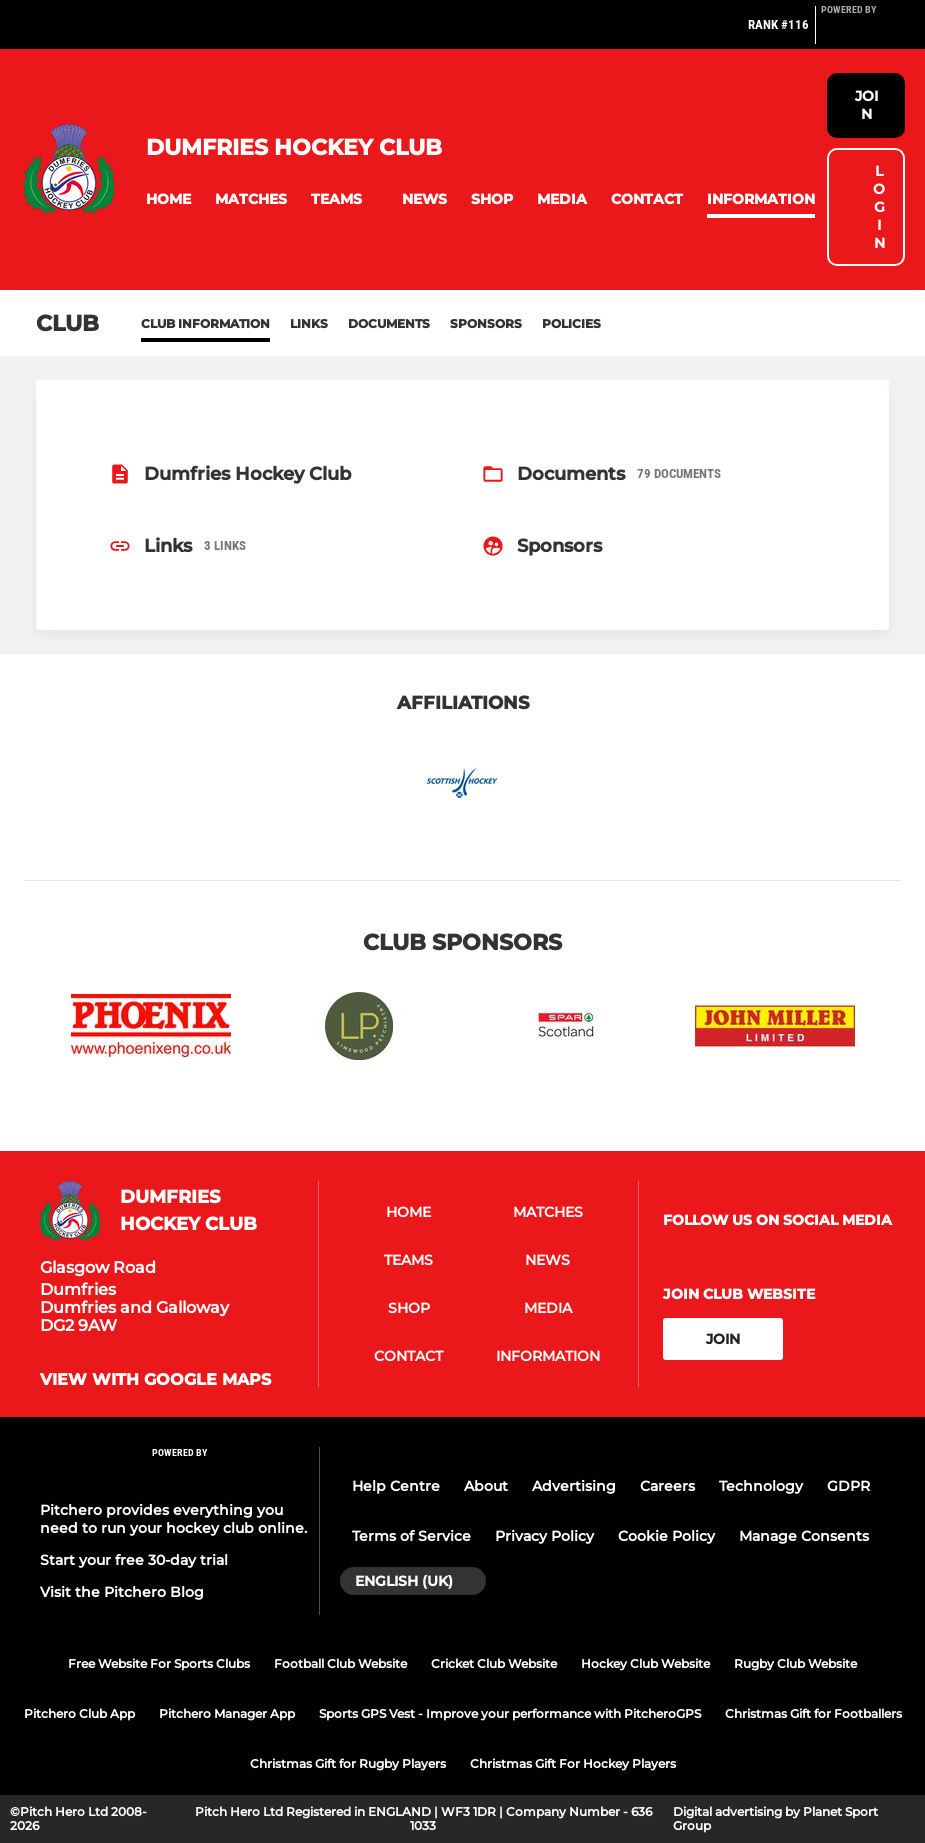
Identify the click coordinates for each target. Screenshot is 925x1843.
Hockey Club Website (645, 1663)
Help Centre (396, 1486)
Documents (389, 323)
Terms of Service (411, 1536)
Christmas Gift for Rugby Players (348, 1763)
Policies (571, 323)
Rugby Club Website (795, 1663)
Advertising (574, 1486)
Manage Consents (804, 1536)
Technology (761, 1486)
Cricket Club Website (494, 1663)
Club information (205, 323)
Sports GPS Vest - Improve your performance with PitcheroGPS (510, 1713)
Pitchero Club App (79, 1713)
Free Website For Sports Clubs (159, 1663)
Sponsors (486, 323)
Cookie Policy (666, 1536)
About (486, 1486)
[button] (168, 199)
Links (309, 323)
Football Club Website (340, 1663)
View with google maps (155, 1380)
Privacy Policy (544, 1536)
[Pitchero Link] (861, 33)
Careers (667, 1486)
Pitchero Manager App (227, 1713)
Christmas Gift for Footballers (813, 1713)
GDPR (848, 1486)
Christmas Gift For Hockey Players (573, 1763)
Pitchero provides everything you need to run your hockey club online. (173, 1519)
